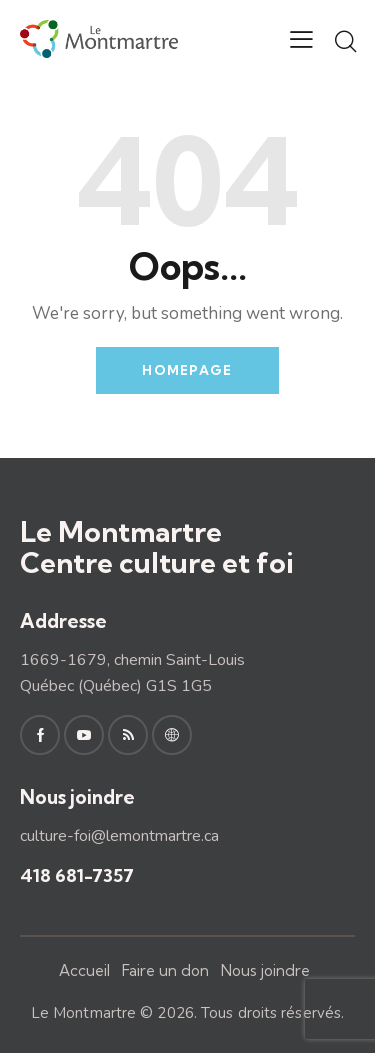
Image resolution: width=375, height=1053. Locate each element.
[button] (301, 39)
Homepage (187, 370)
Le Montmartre (83, 1013)
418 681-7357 (77, 875)
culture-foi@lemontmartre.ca (119, 836)
